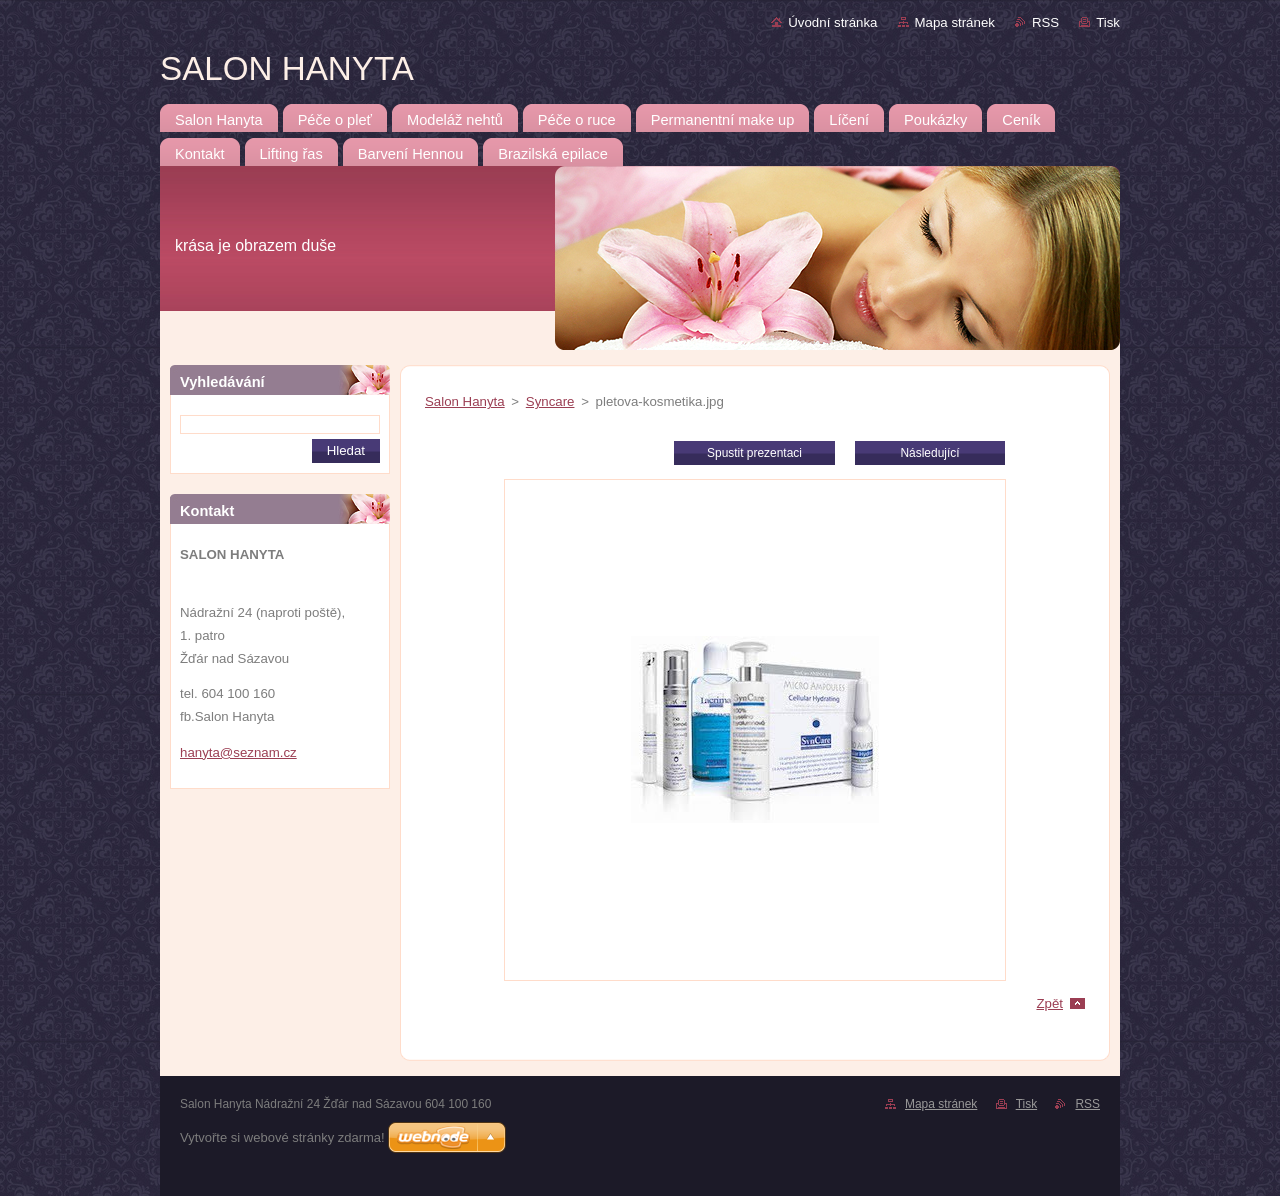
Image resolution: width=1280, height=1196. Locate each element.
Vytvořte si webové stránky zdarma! (282, 1137)
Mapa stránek (955, 22)
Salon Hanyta (465, 401)
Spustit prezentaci (754, 453)
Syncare (550, 401)
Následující (929, 453)
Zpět (1049, 1003)
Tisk (1108, 22)
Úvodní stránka (832, 22)
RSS (1045, 22)
